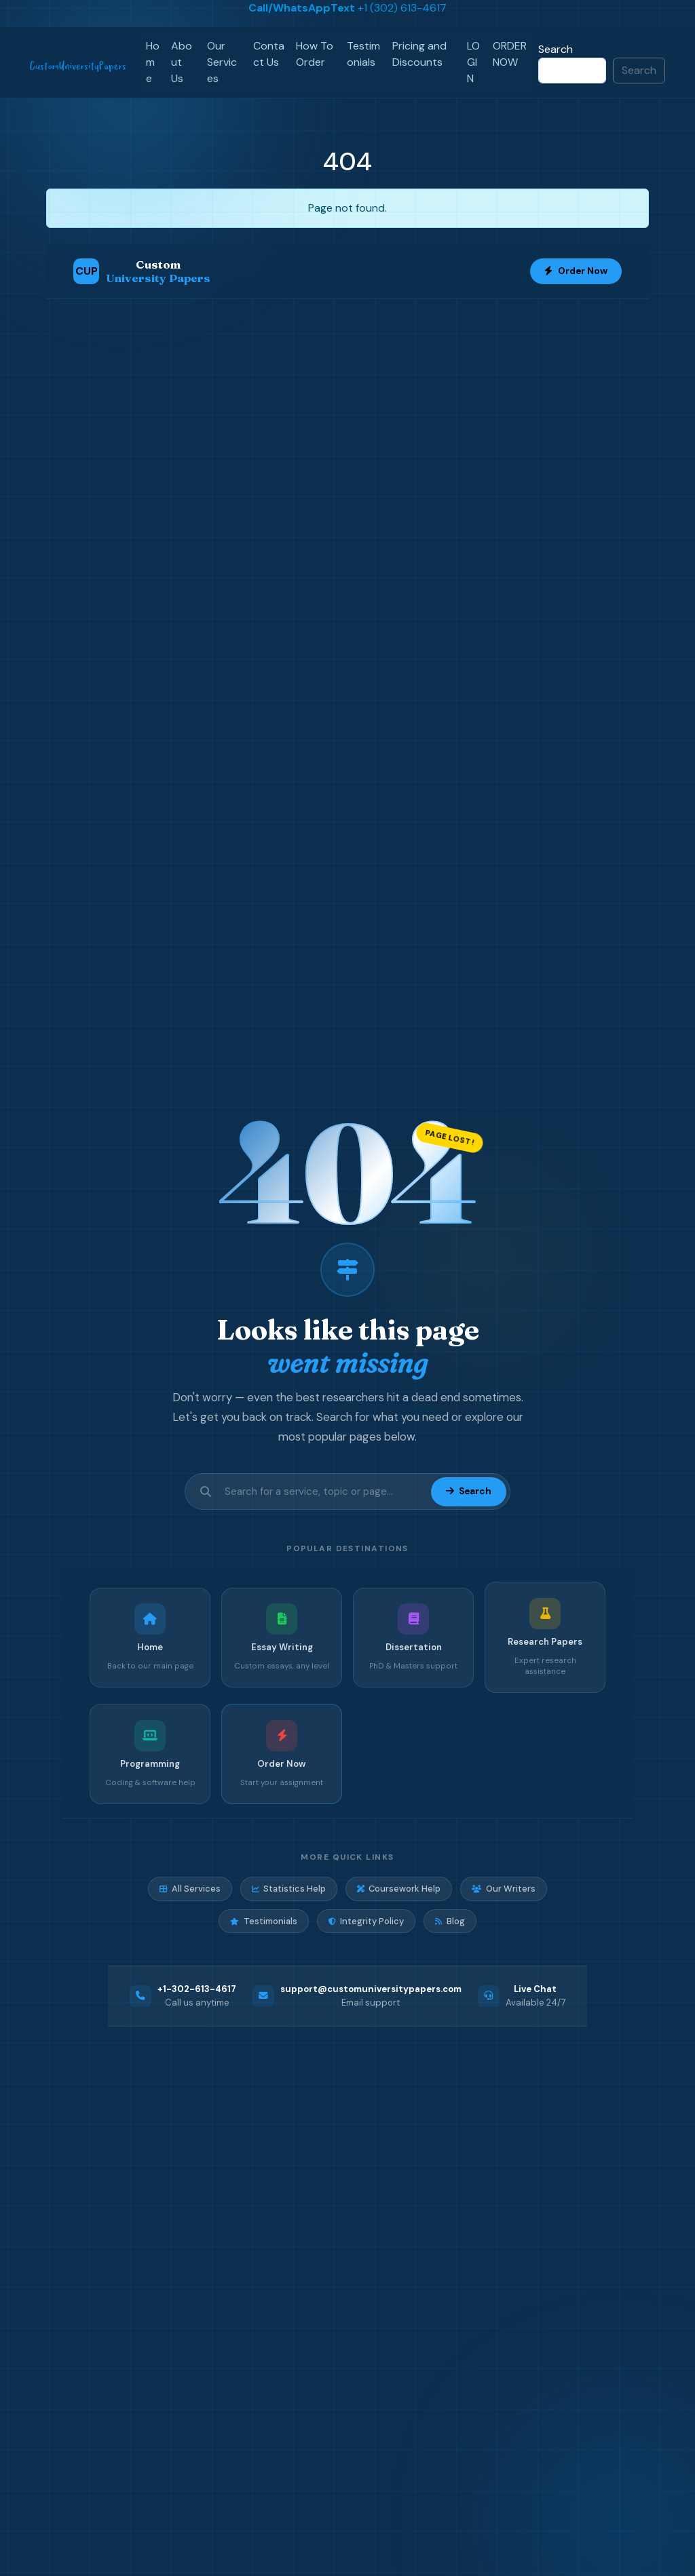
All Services (189, 1888)
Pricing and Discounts (419, 54)
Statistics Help (289, 1888)
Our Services (222, 62)
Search (555, 49)
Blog (449, 1921)
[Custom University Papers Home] (141, 271)
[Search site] (324, 1492)
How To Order (314, 54)
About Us (181, 62)
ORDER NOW (510, 54)
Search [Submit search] (468, 1491)
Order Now (575, 271)
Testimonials (363, 54)
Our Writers (503, 1888)
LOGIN (473, 62)
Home (152, 62)
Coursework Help (398, 1888)
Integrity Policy (366, 1921)
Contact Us (268, 54)
